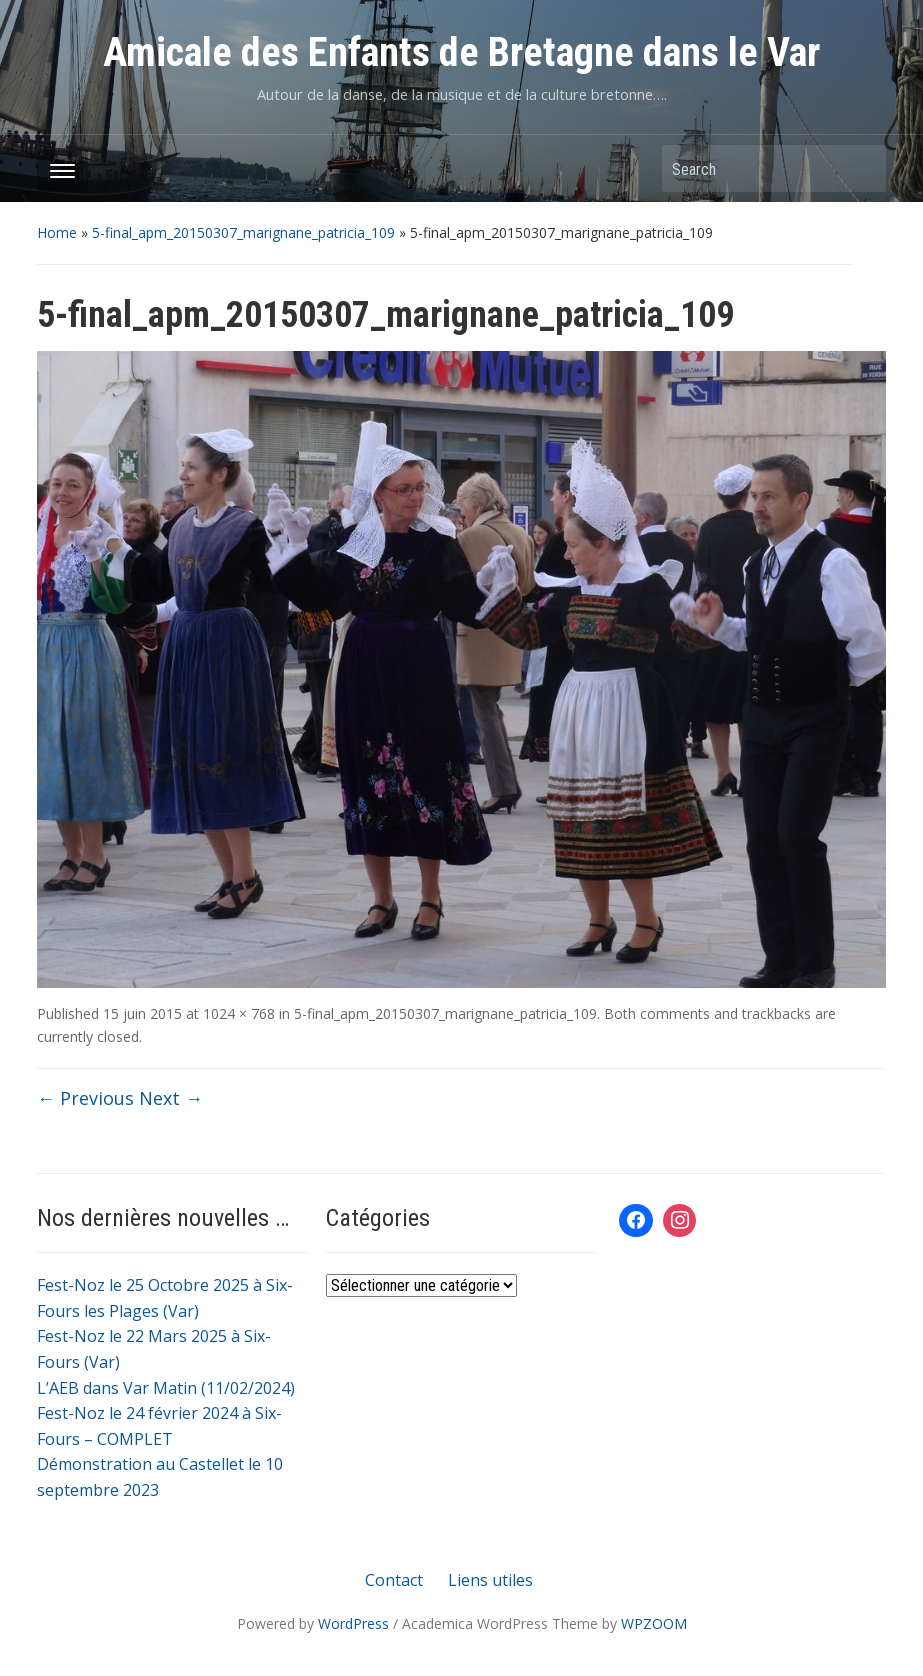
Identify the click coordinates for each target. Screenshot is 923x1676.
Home (57, 232)
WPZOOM (654, 1623)
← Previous (85, 1098)
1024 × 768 (239, 1013)
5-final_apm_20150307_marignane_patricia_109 (243, 232)
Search (861, 168)
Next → (171, 1098)
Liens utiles (490, 1580)
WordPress (353, 1623)
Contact (394, 1580)
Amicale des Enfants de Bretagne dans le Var (461, 52)
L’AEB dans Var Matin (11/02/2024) (166, 1388)
